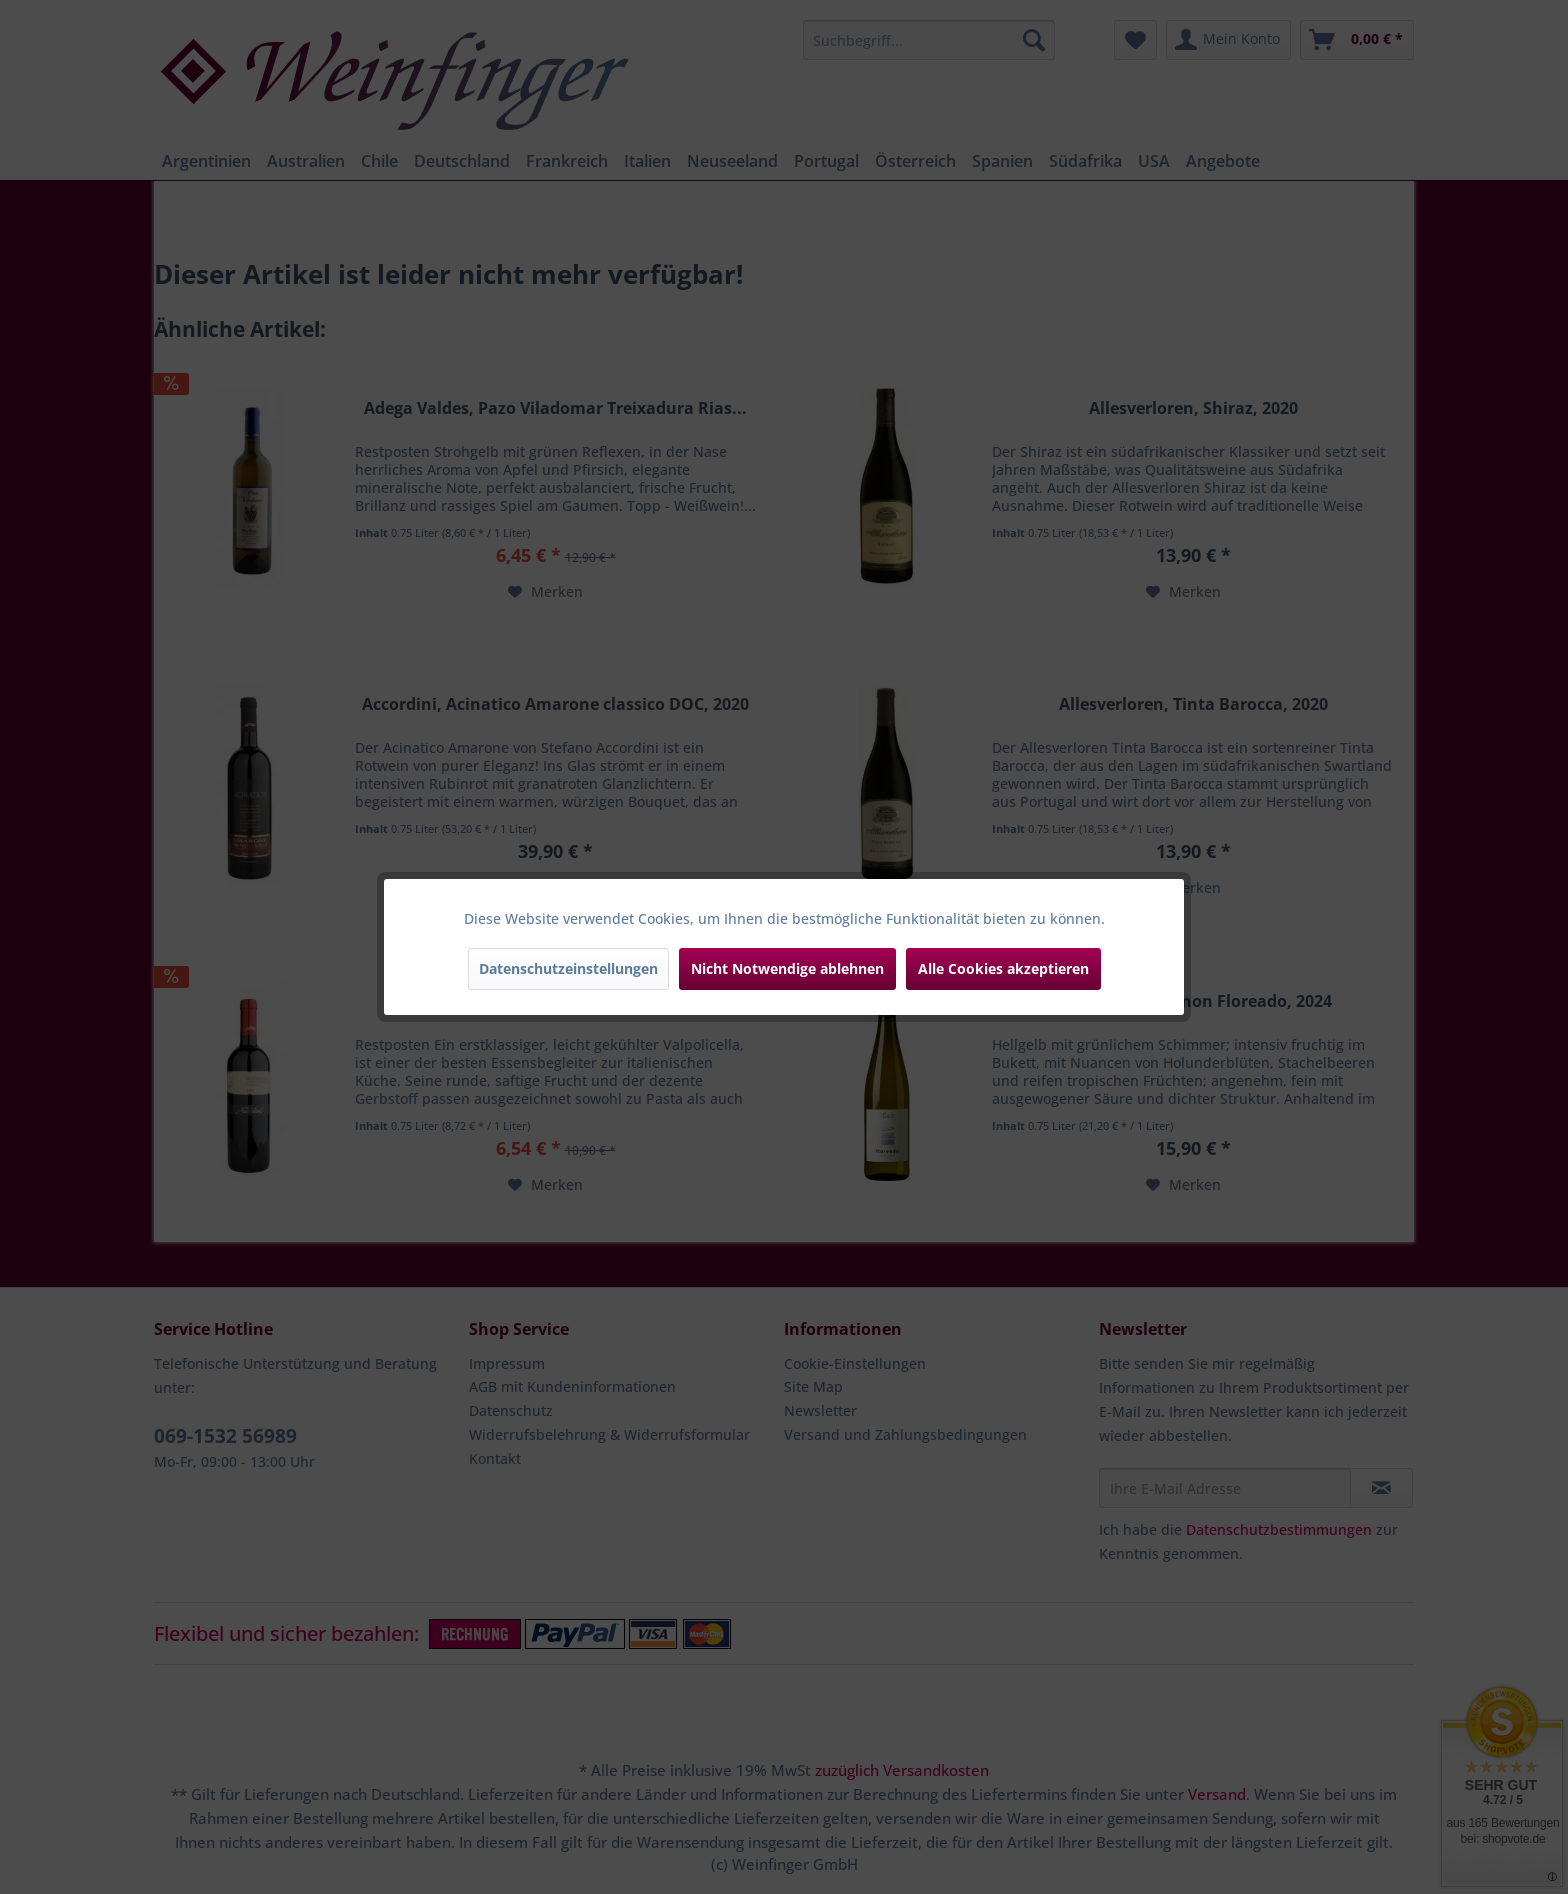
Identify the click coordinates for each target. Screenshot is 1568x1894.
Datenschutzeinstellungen (568, 968)
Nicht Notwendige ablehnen (787, 968)
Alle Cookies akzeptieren (1003, 968)
